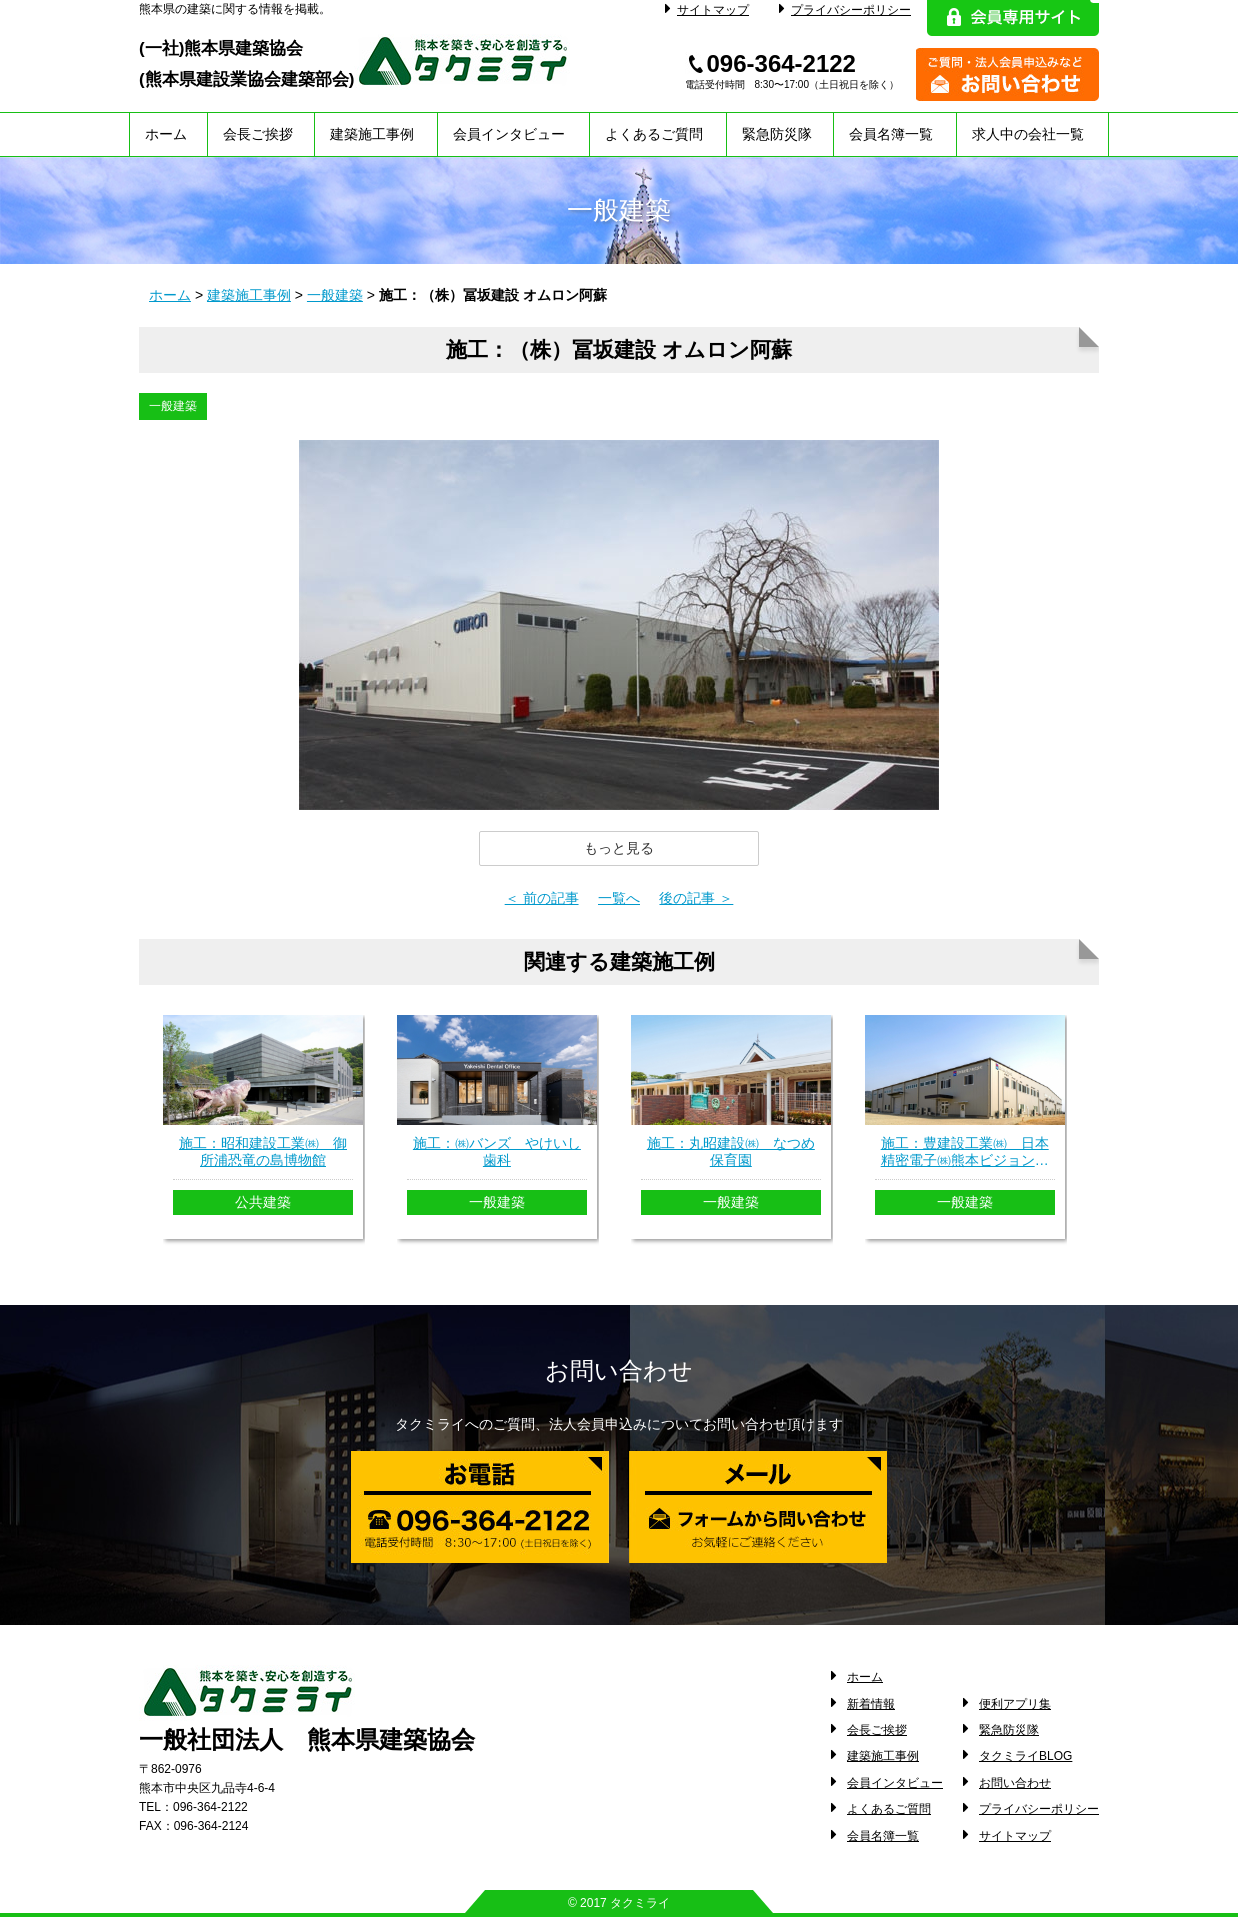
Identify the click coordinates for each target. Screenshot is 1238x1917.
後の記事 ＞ (696, 898)
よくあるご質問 (654, 134)
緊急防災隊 (777, 134)
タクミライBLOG (1025, 1756)
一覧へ (619, 898)
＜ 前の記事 (542, 898)
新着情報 (871, 1704)
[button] (619, 848)
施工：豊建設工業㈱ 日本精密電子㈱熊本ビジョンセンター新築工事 (965, 1152)
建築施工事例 (372, 134)
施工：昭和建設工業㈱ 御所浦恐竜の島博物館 (263, 1151)
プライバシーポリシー (845, 10)
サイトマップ (707, 10)
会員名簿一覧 (891, 134)
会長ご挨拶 (258, 134)
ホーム (166, 134)
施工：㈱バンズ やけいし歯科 (497, 1151)
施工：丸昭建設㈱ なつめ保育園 (731, 1151)
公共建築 (263, 1202)
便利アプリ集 (1015, 1704)
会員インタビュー (509, 134)
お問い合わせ (1015, 1783)
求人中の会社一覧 (1028, 134)
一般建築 (335, 295)
